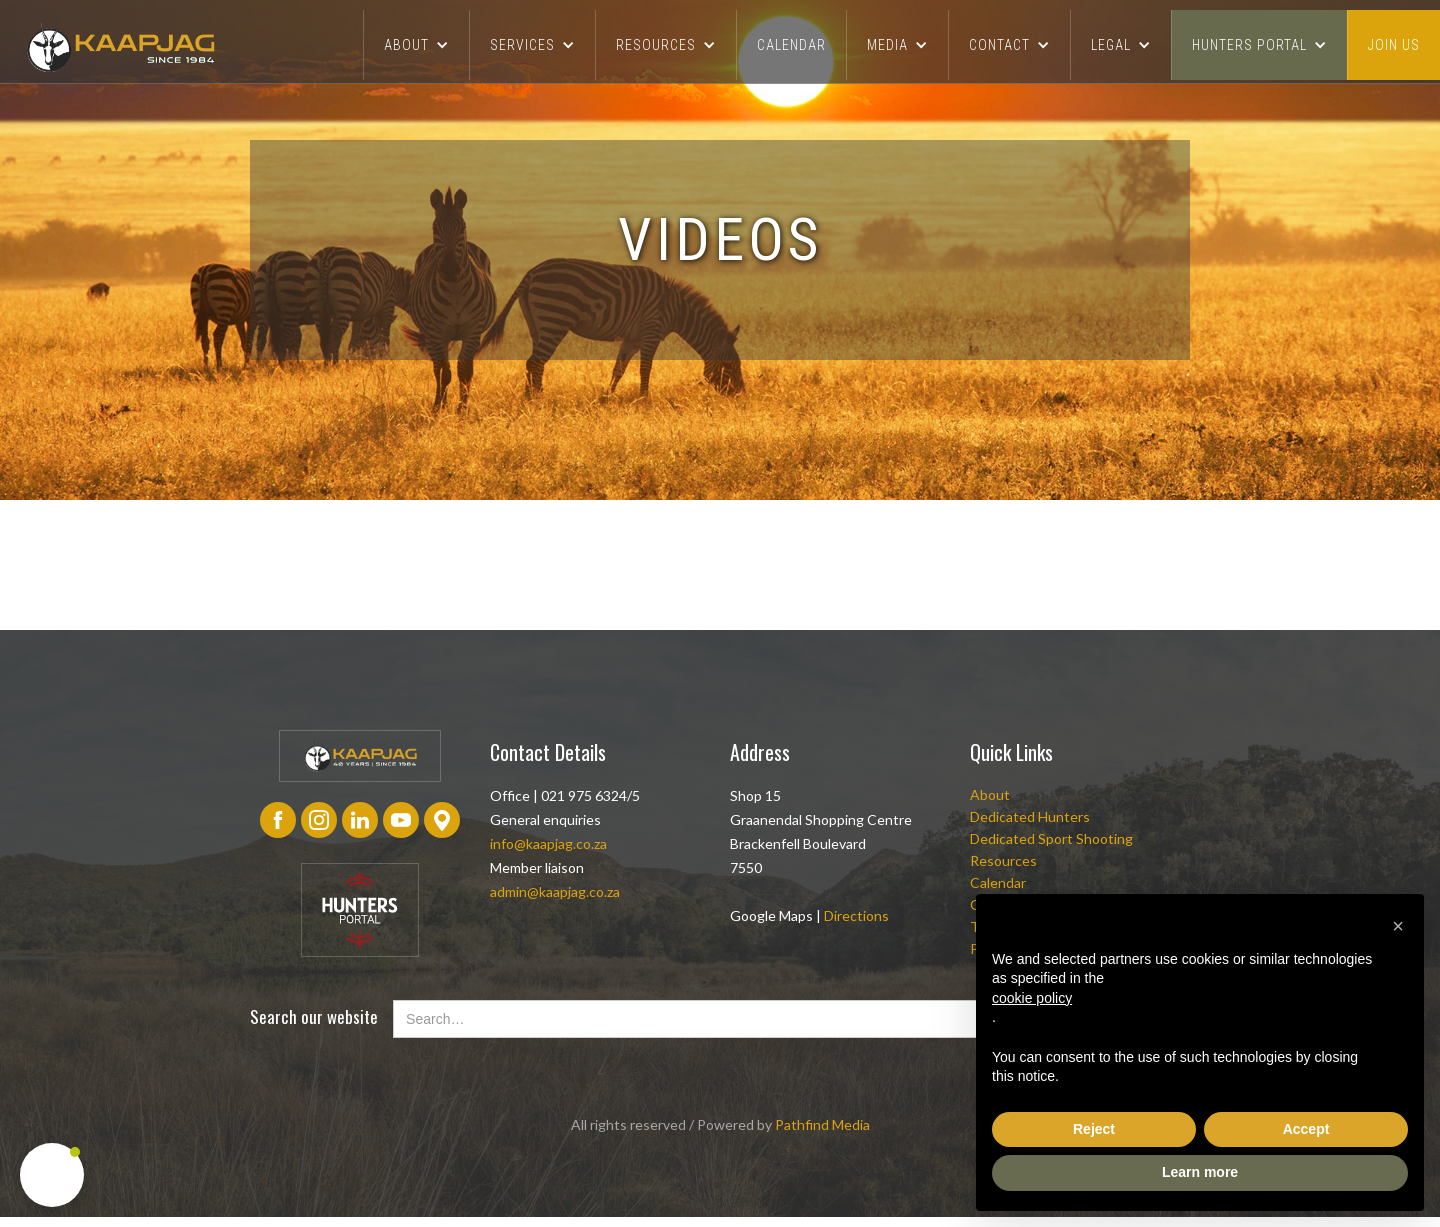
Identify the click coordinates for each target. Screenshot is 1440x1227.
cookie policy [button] (1032, 998)
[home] (120, 46)
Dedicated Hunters (1030, 816)
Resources (1003, 860)
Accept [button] (1306, 1129)
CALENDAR (791, 45)
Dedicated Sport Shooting (1051, 838)
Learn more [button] (1200, 1172)
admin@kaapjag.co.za (555, 891)
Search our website (314, 1017)
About (990, 794)
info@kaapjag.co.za (548, 843)
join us (1394, 45)
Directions (856, 915)
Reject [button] (1094, 1129)
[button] (416, 45)
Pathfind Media (822, 1124)
